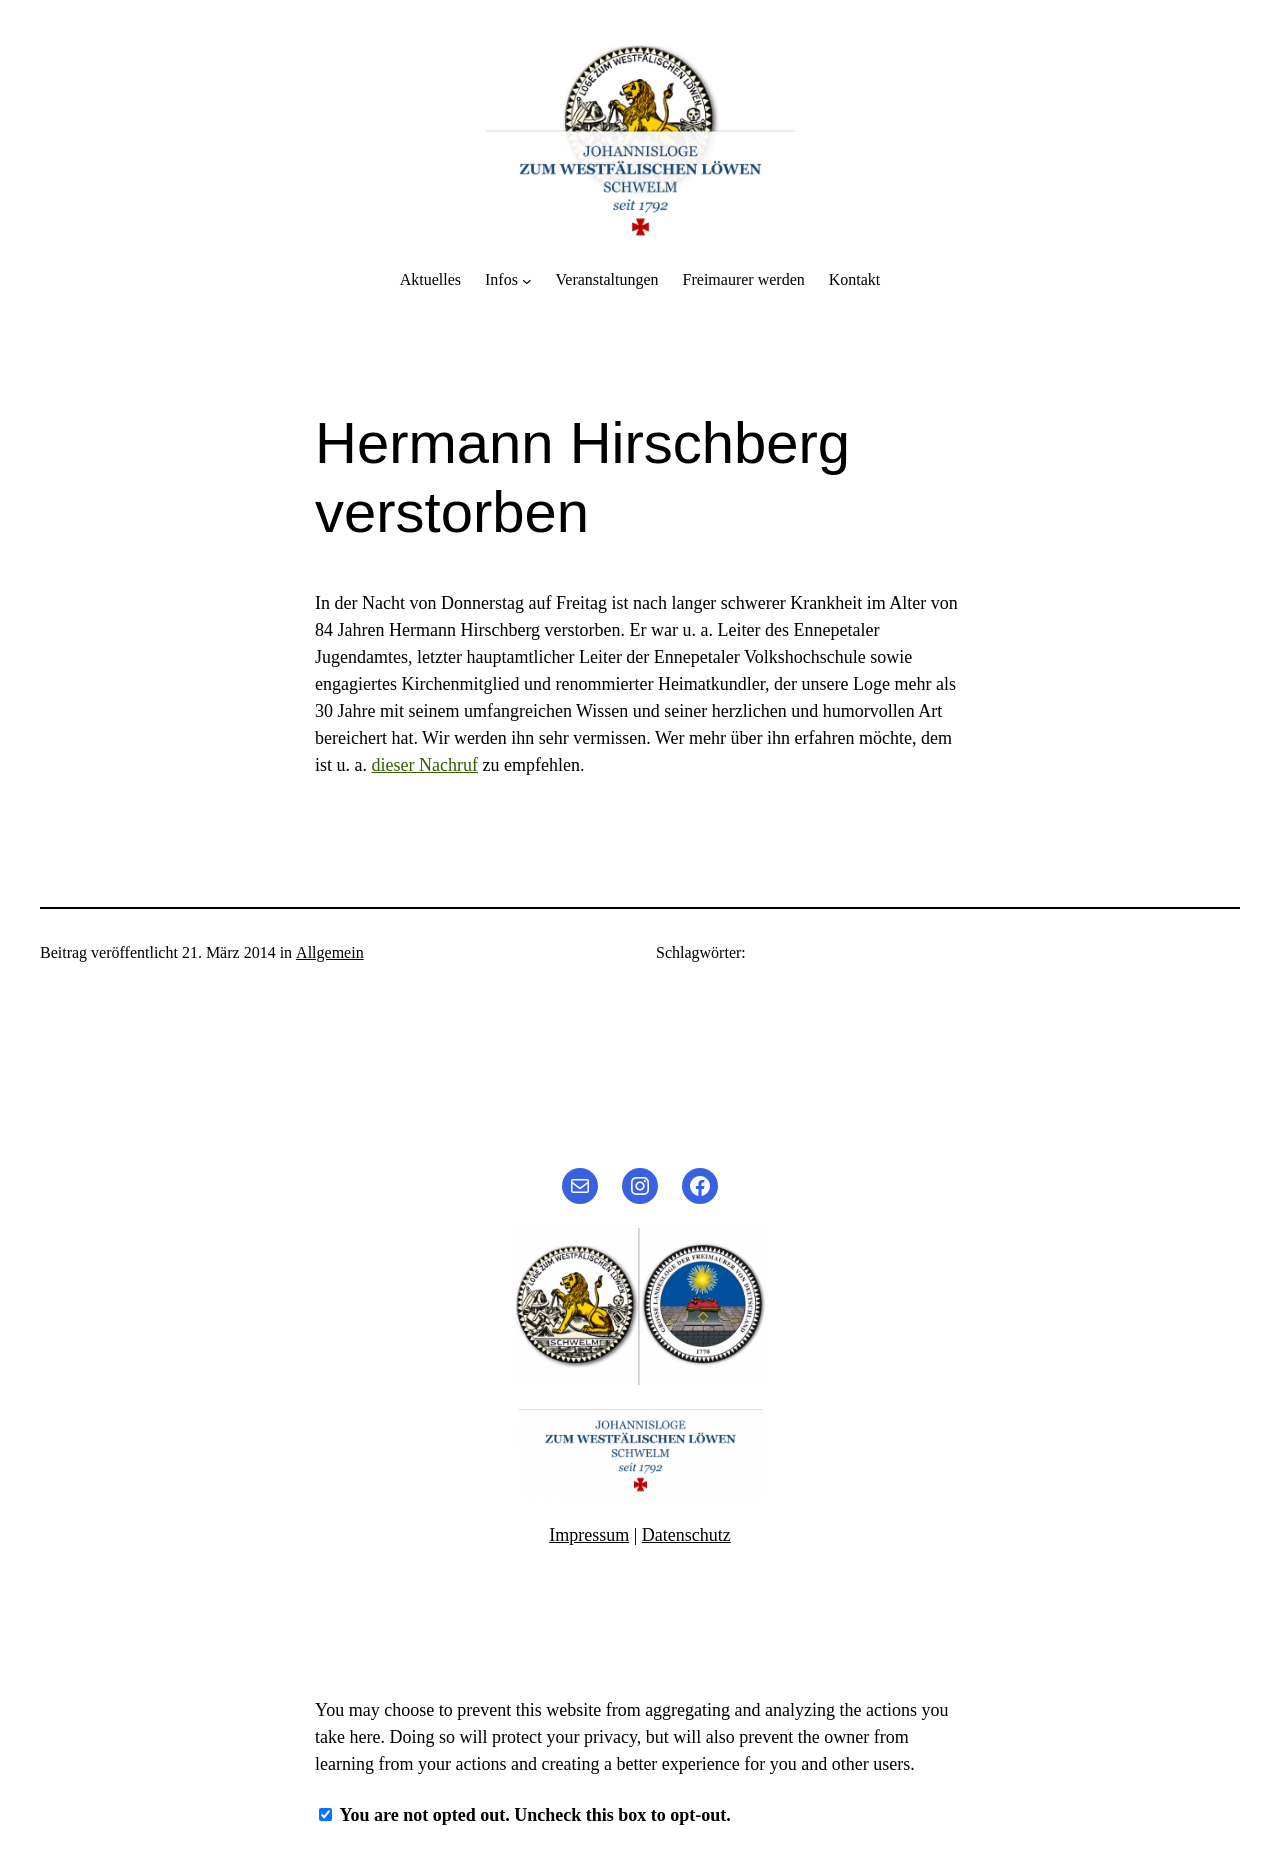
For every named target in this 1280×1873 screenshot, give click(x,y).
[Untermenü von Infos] (527, 280)
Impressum (589, 1535)
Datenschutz (686, 1535)
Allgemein (330, 952)
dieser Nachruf (425, 765)
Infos (501, 279)
